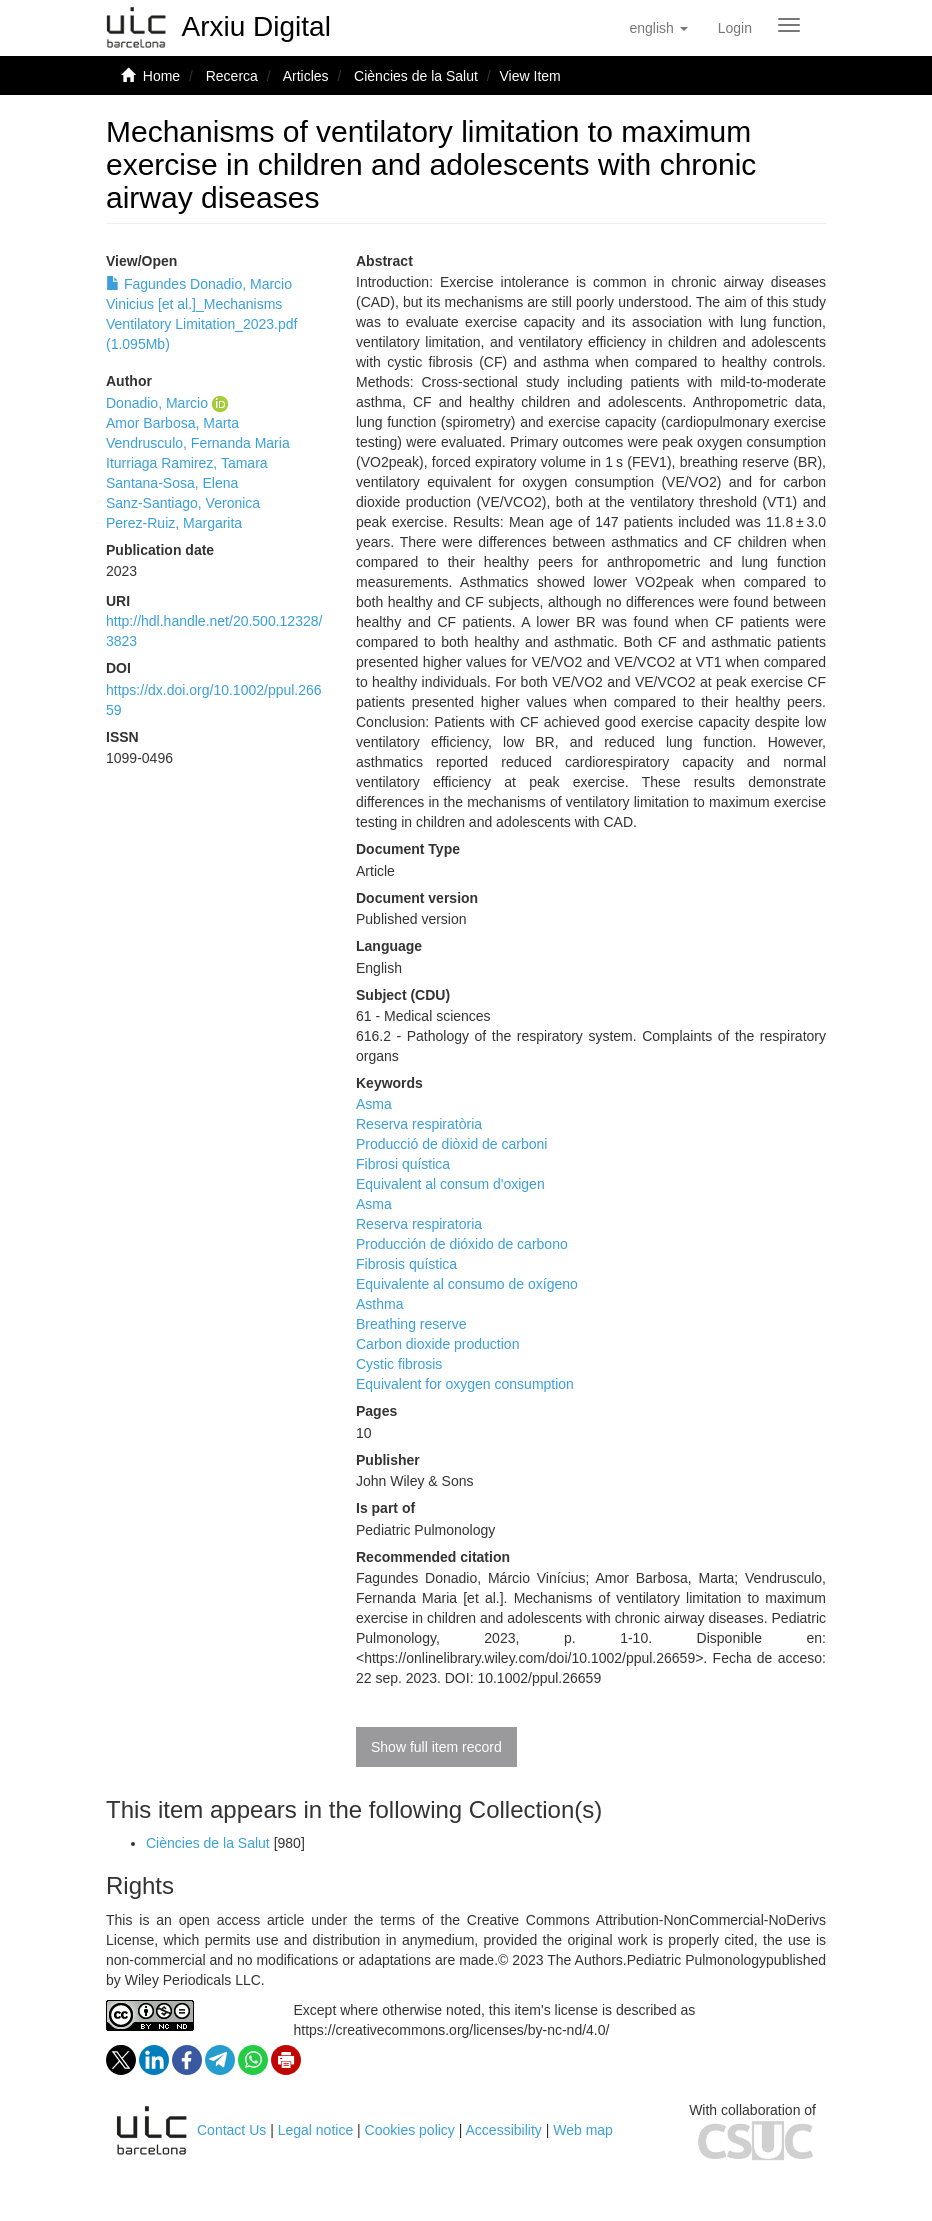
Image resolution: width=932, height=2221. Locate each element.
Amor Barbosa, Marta (172, 423)
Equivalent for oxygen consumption (465, 1384)
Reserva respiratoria (419, 1224)
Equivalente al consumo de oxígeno (467, 1284)
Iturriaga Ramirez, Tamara (187, 463)
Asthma (379, 1304)
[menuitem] (735, 28)
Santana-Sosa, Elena (172, 483)
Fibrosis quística (406, 1264)
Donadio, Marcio (157, 403)
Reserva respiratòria (419, 1124)
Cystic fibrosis (399, 1364)
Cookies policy (410, 2130)
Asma (374, 1104)
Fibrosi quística (403, 1164)
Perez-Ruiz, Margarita (174, 523)
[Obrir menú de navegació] (789, 25)
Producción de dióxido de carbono (462, 1244)
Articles (306, 76)
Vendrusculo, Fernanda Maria (198, 443)
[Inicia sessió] (735, 28)
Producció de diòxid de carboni (451, 1144)
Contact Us (231, 2130)
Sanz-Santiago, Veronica (183, 503)
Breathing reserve (411, 1324)
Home (161, 76)
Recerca (232, 76)
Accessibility (504, 2130)
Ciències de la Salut (416, 76)
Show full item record (436, 1747)
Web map (583, 2130)
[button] (658, 28)
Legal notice (316, 2130)
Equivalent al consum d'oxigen (450, 1184)
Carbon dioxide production (437, 1344)
